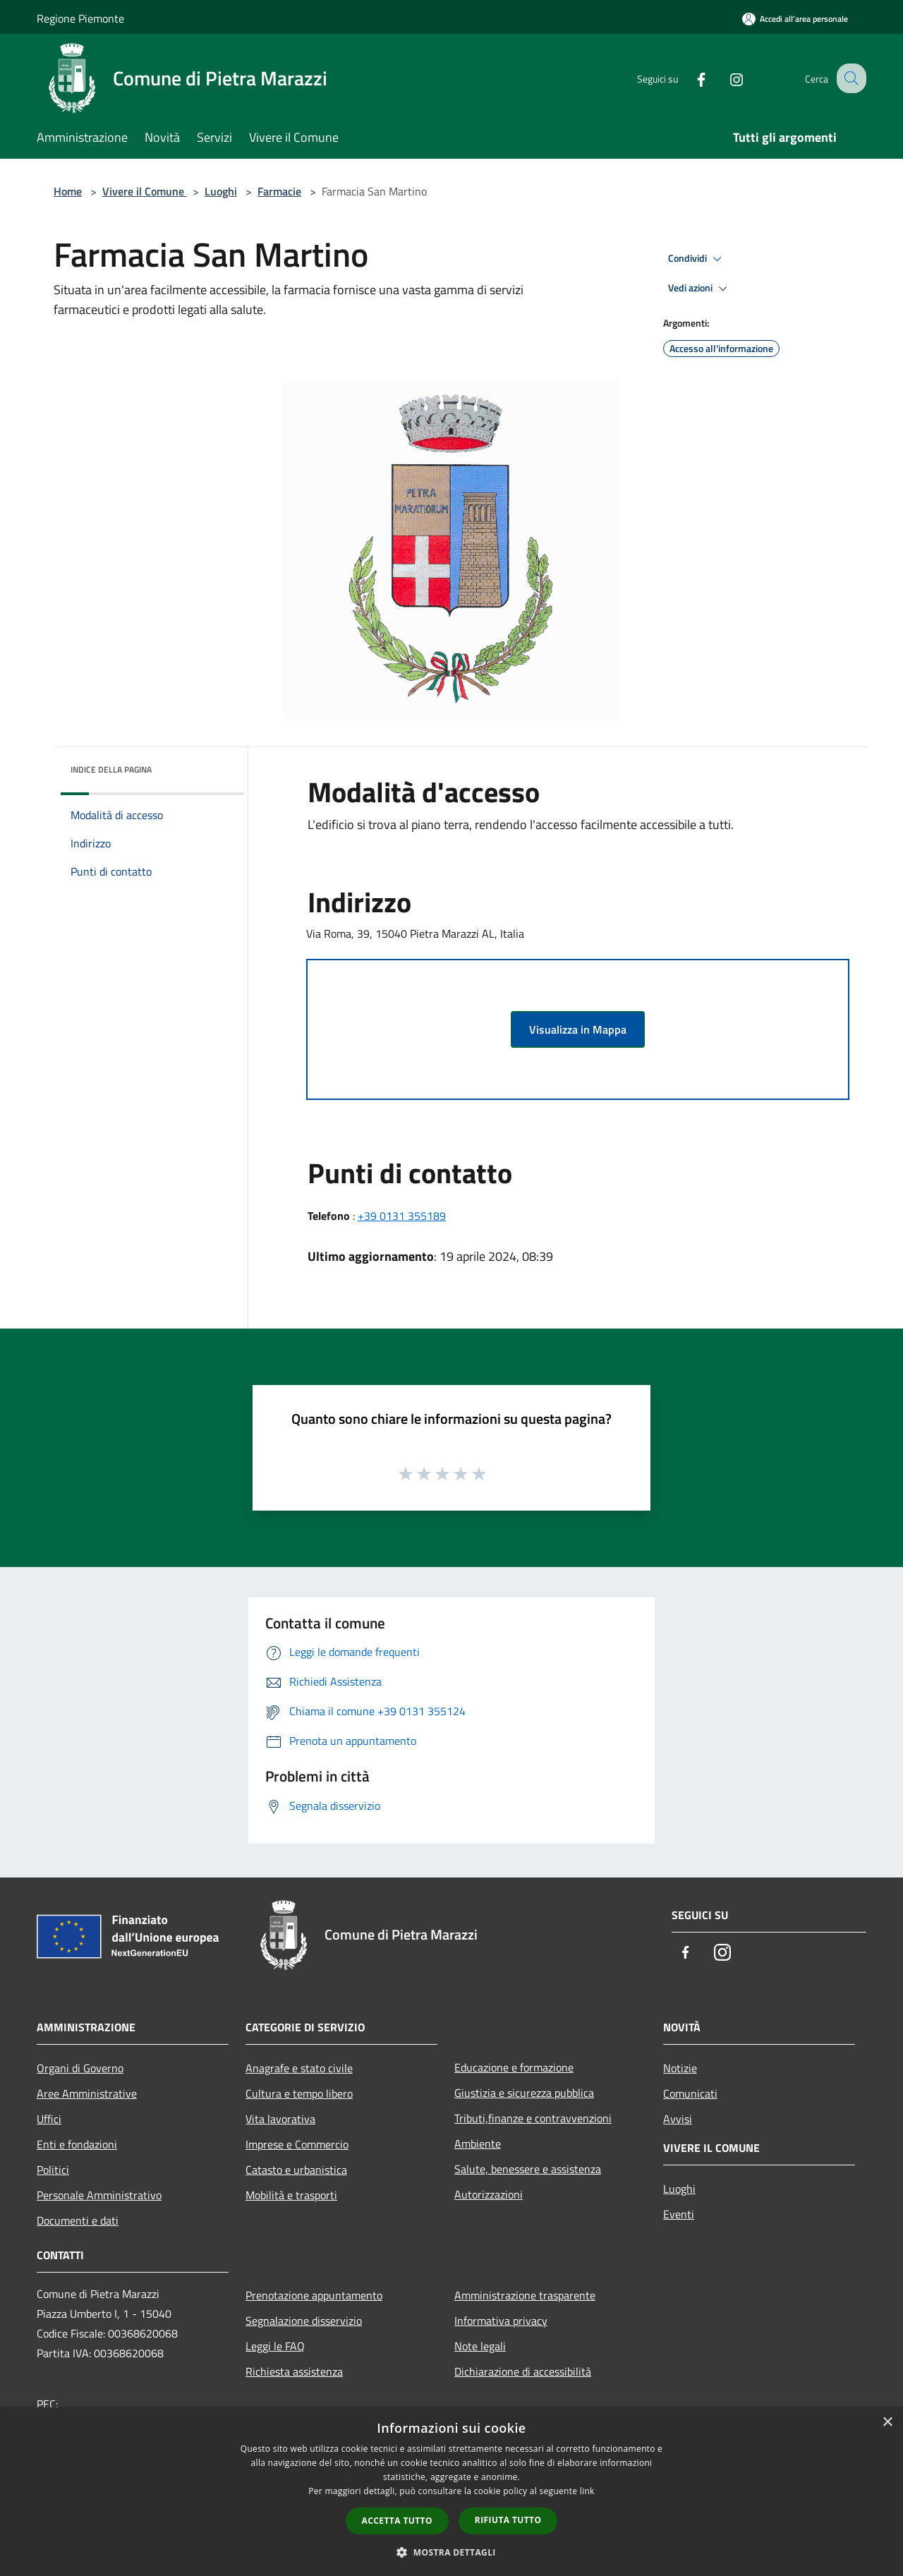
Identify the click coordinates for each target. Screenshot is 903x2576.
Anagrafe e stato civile (299, 2068)
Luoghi (221, 191)
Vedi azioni (700, 288)
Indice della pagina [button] (111, 769)
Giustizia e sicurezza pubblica (524, 2092)
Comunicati (690, 2093)
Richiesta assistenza (294, 2371)
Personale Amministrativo (99, 2195)
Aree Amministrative (87, 2093)
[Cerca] (849, 78)
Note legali (480, 2346)
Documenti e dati (78, 2220)
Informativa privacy (500, 2320)
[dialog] (451, 2491)
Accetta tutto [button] (397, 2521)
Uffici (49, 2118)
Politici (53, 2169)
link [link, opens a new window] (587, 2491)
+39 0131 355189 (402, 1215)
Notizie (680, 2068)
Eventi (678, 2214)
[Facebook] (688, 77)
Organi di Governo (80, 2068)
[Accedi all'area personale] (795, 18)
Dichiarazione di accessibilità (522, 2371)
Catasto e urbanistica (296, 2169)
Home (68, 191)
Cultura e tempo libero (299, 2093)
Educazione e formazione (514, 2067)
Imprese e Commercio (297, 2144)
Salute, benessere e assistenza (527, 2168)
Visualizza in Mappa (577, 1029)
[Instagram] (724, 77)
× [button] (887, 2422)
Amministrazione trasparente (524, 2295)
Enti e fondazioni (77, 2144)
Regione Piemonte (80, 18)
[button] (451, 2552)
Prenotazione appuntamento (314, 2295)
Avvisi (677, 2118)
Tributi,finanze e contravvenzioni (533, 2118)
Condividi (697, 258)
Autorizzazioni (488, 2194)
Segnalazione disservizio (304, 2320)
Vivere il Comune (144, 191)
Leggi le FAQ (275, 2346)
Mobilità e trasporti (291, 2195)
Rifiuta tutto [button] (508, 2520)
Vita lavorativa (280, 2118)
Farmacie (279, 191)
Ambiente (477, 2143)
